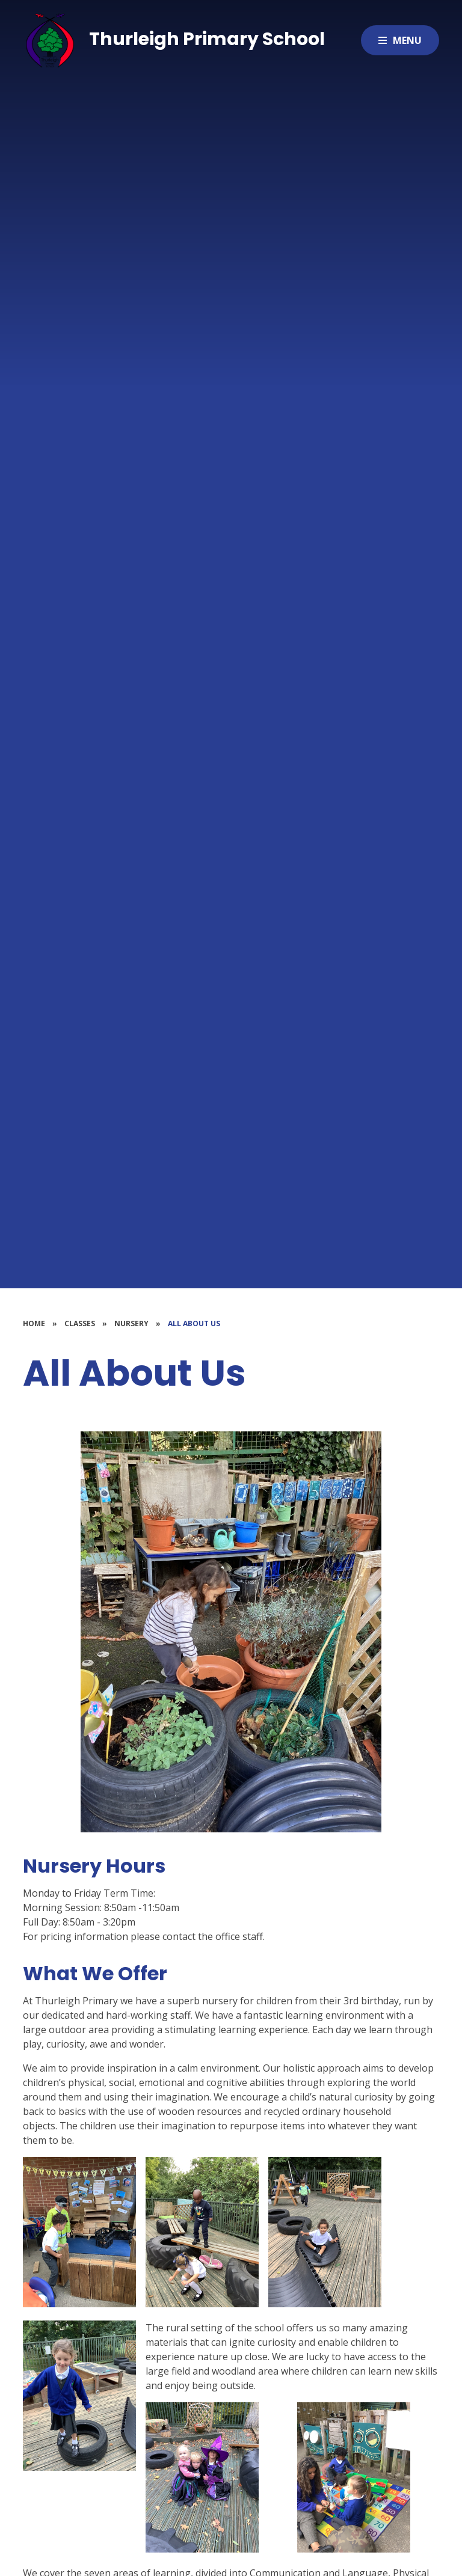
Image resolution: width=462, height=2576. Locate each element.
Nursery (131, 1323)
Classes (79, 1323)
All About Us (194, 1323)
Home (34, 1323)
